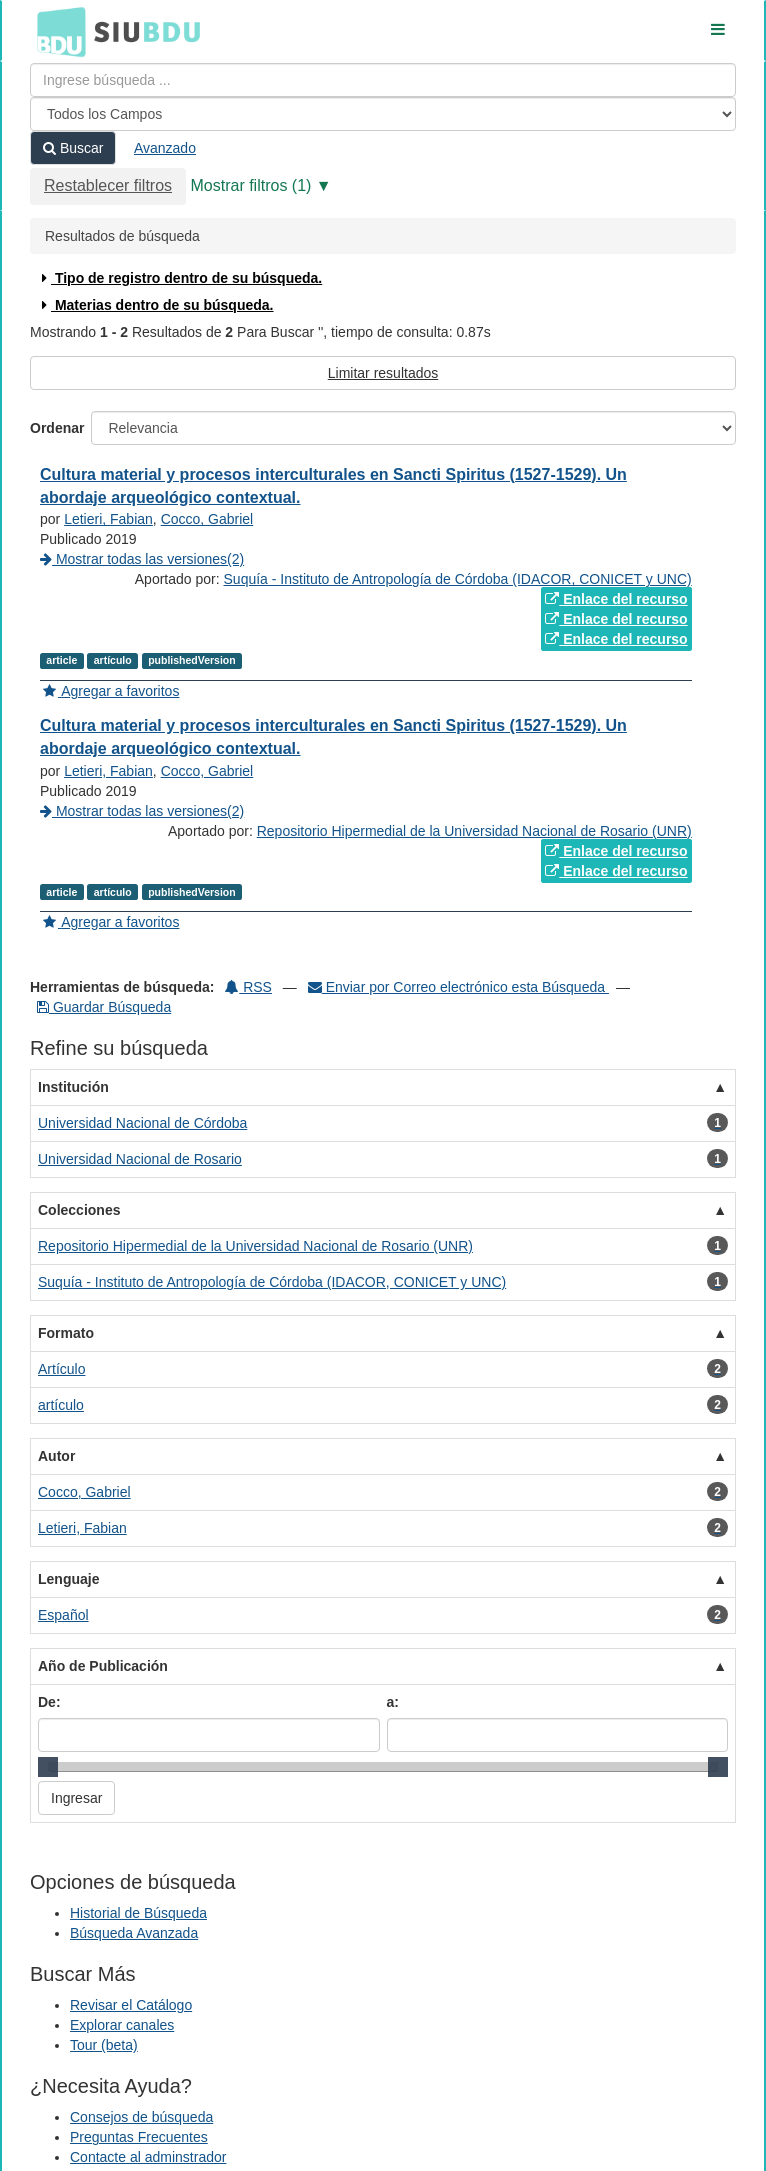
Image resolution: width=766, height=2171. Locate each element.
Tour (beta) (104, 2045)
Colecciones (79, 1210)
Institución (73, 1087)
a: (393, 1702)
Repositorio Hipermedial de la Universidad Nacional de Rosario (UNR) (474, 831)
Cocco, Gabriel (207, 519)
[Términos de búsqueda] (383, 80)
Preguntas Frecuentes (139, 2137)
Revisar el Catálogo (131, 2005)
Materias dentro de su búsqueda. (155, 305)
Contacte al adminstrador (148, 2157)
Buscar (73, 148)
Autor (56, 1456)
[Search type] (383, 114)
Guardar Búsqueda (104, 1007)
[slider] (48, 1767)
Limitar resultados (383, 373)
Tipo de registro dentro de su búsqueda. (179, 278)
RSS (248, 987)
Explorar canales (122, 2025)
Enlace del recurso (616, 599)
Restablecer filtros (108, 185)
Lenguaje (68, 1579)
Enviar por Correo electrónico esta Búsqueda (458, 987)
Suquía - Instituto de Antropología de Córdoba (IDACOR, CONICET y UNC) (458, 579)
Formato (66, 1333)
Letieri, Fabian (108, 519)
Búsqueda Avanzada (134, 1933)
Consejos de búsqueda (141, 2117)
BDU (56, 31)
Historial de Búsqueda (138, 1913)
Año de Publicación (103, 1666)
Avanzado (165, 148)
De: (49, 1702)
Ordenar (57, 428)
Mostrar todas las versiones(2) (142, 559)
